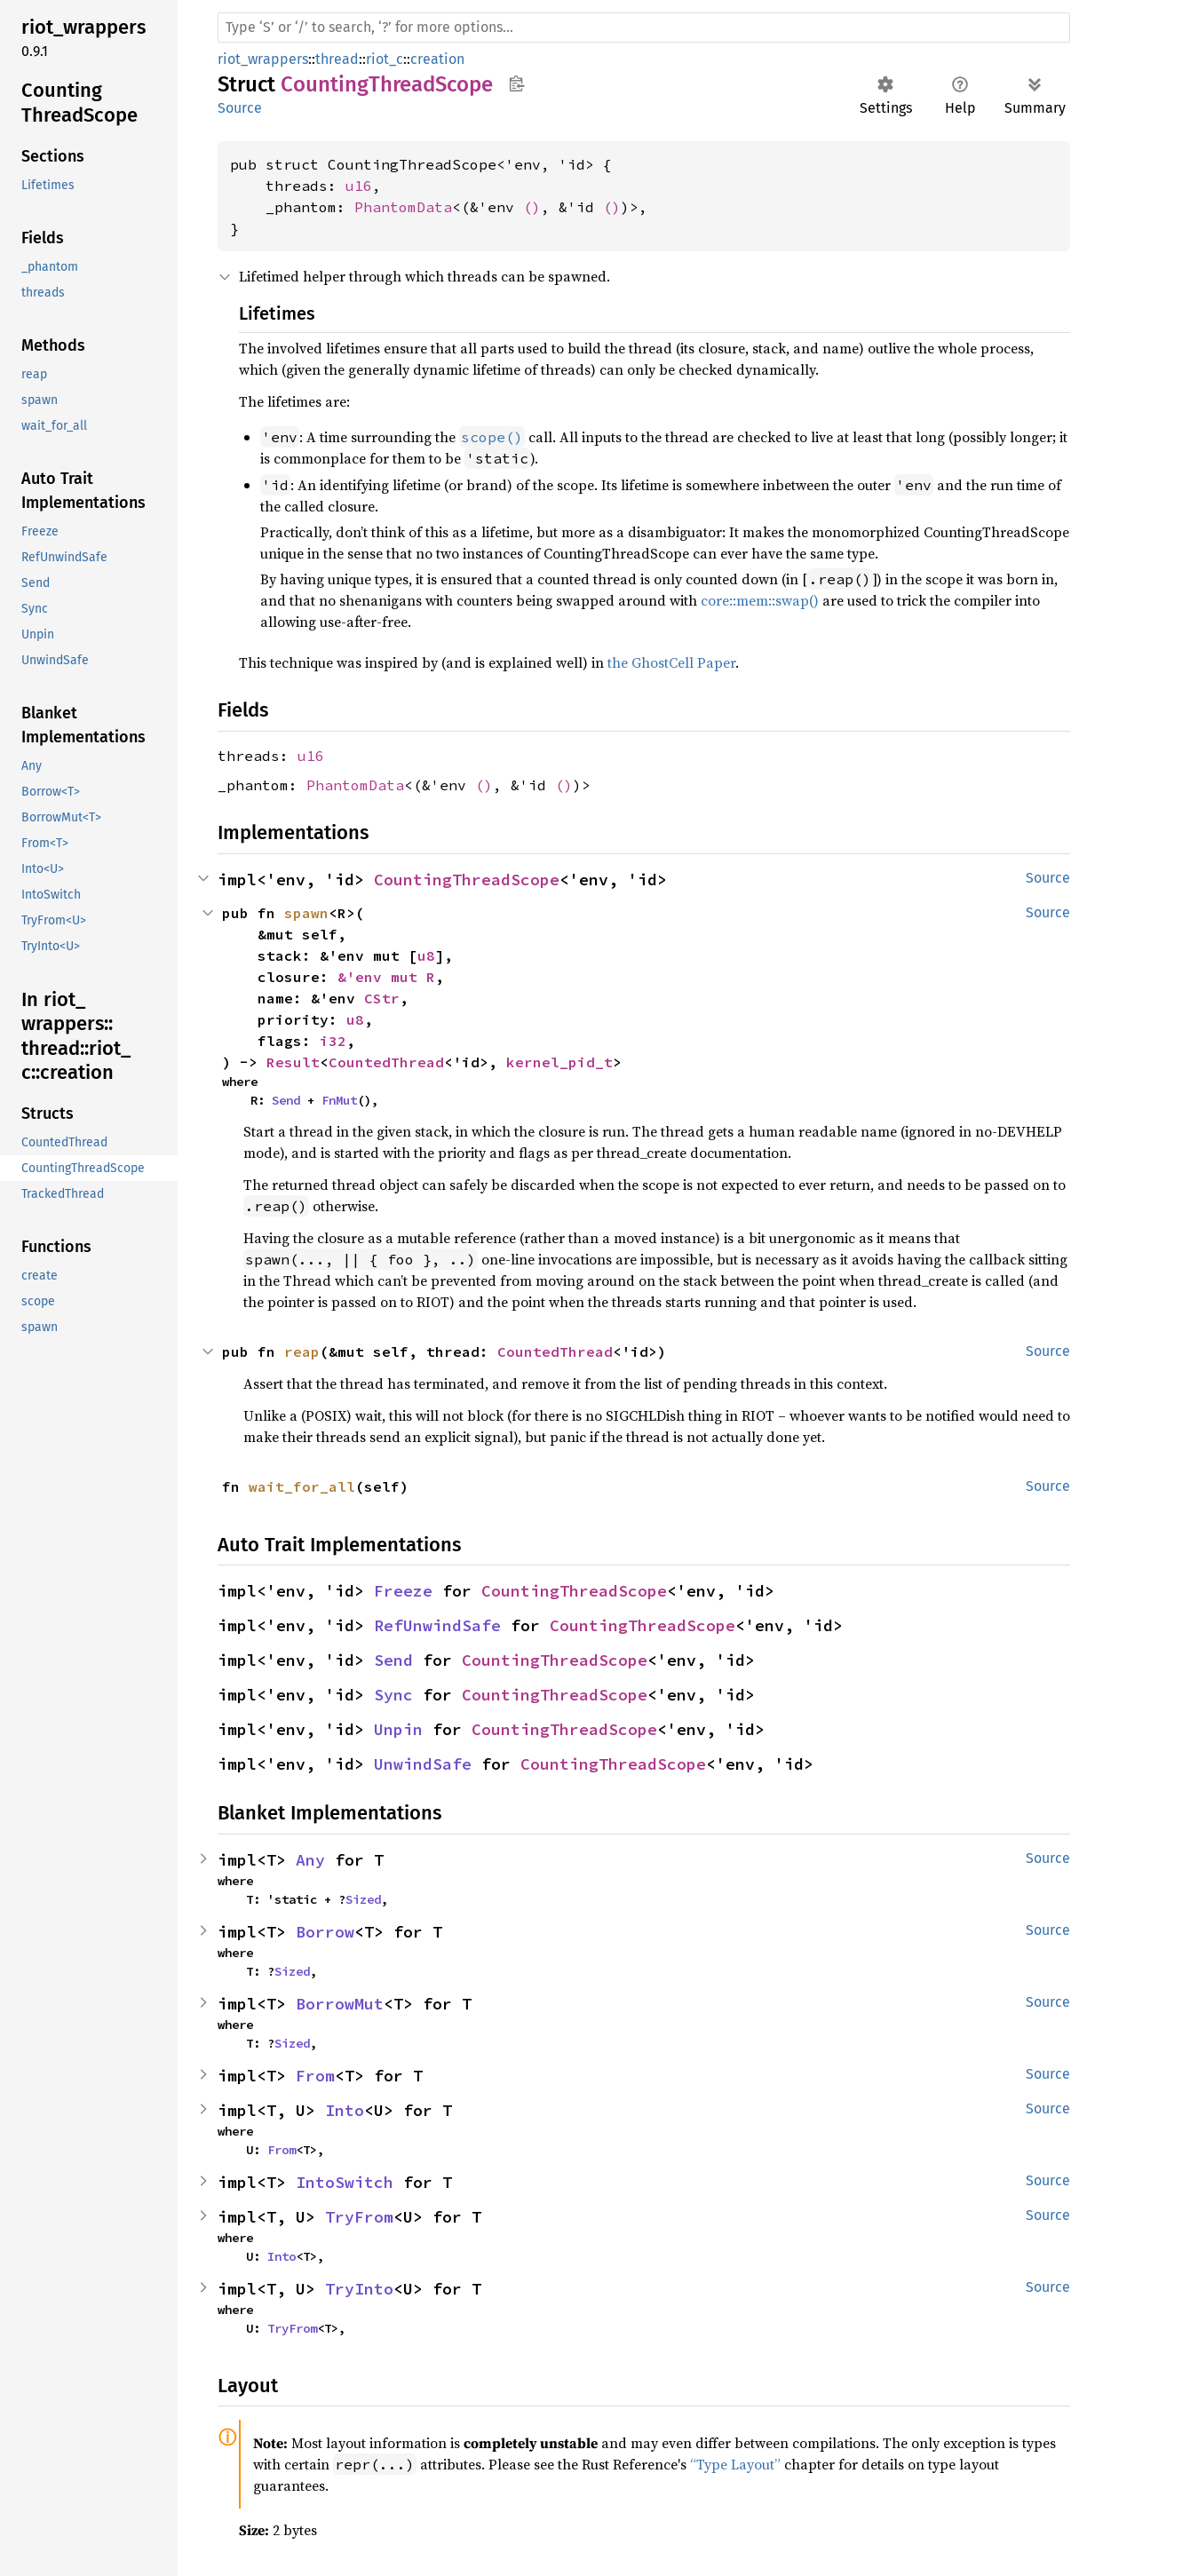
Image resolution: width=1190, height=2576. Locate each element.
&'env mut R (386, 977)
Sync (393, 1694)
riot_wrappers (263, 59)
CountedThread (386, 1062)
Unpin (398, 1729)
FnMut (339, 1100)
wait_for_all (302, 1486)
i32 (333, 1041)
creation (437, 59)
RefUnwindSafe (437, 1625)
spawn (306, 913)
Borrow (325, 1932)
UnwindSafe (423, 1764)
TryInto (359, 2289)
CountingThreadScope (466, 879)
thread (337, 59)
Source (240, 107)
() (532, 207)
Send (286, 1100)
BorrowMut (340, 2003)
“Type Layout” (735, 2464)
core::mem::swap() (760, 600)
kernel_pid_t (559, 1062)
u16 (358, 185)
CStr (382, 998)
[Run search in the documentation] (644, 27)
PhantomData (403, 207)
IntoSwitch (344, 2182)
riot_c (384, 59)
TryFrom (359, 2217)
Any (310, 1860)
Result (293, 1062)
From (315, 2075)
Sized (363, 1899)
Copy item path (516, 83)
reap (302, 1351)
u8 (426, 955)
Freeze (403, 1591)
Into (344, 2110)
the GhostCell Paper (671, 662)
